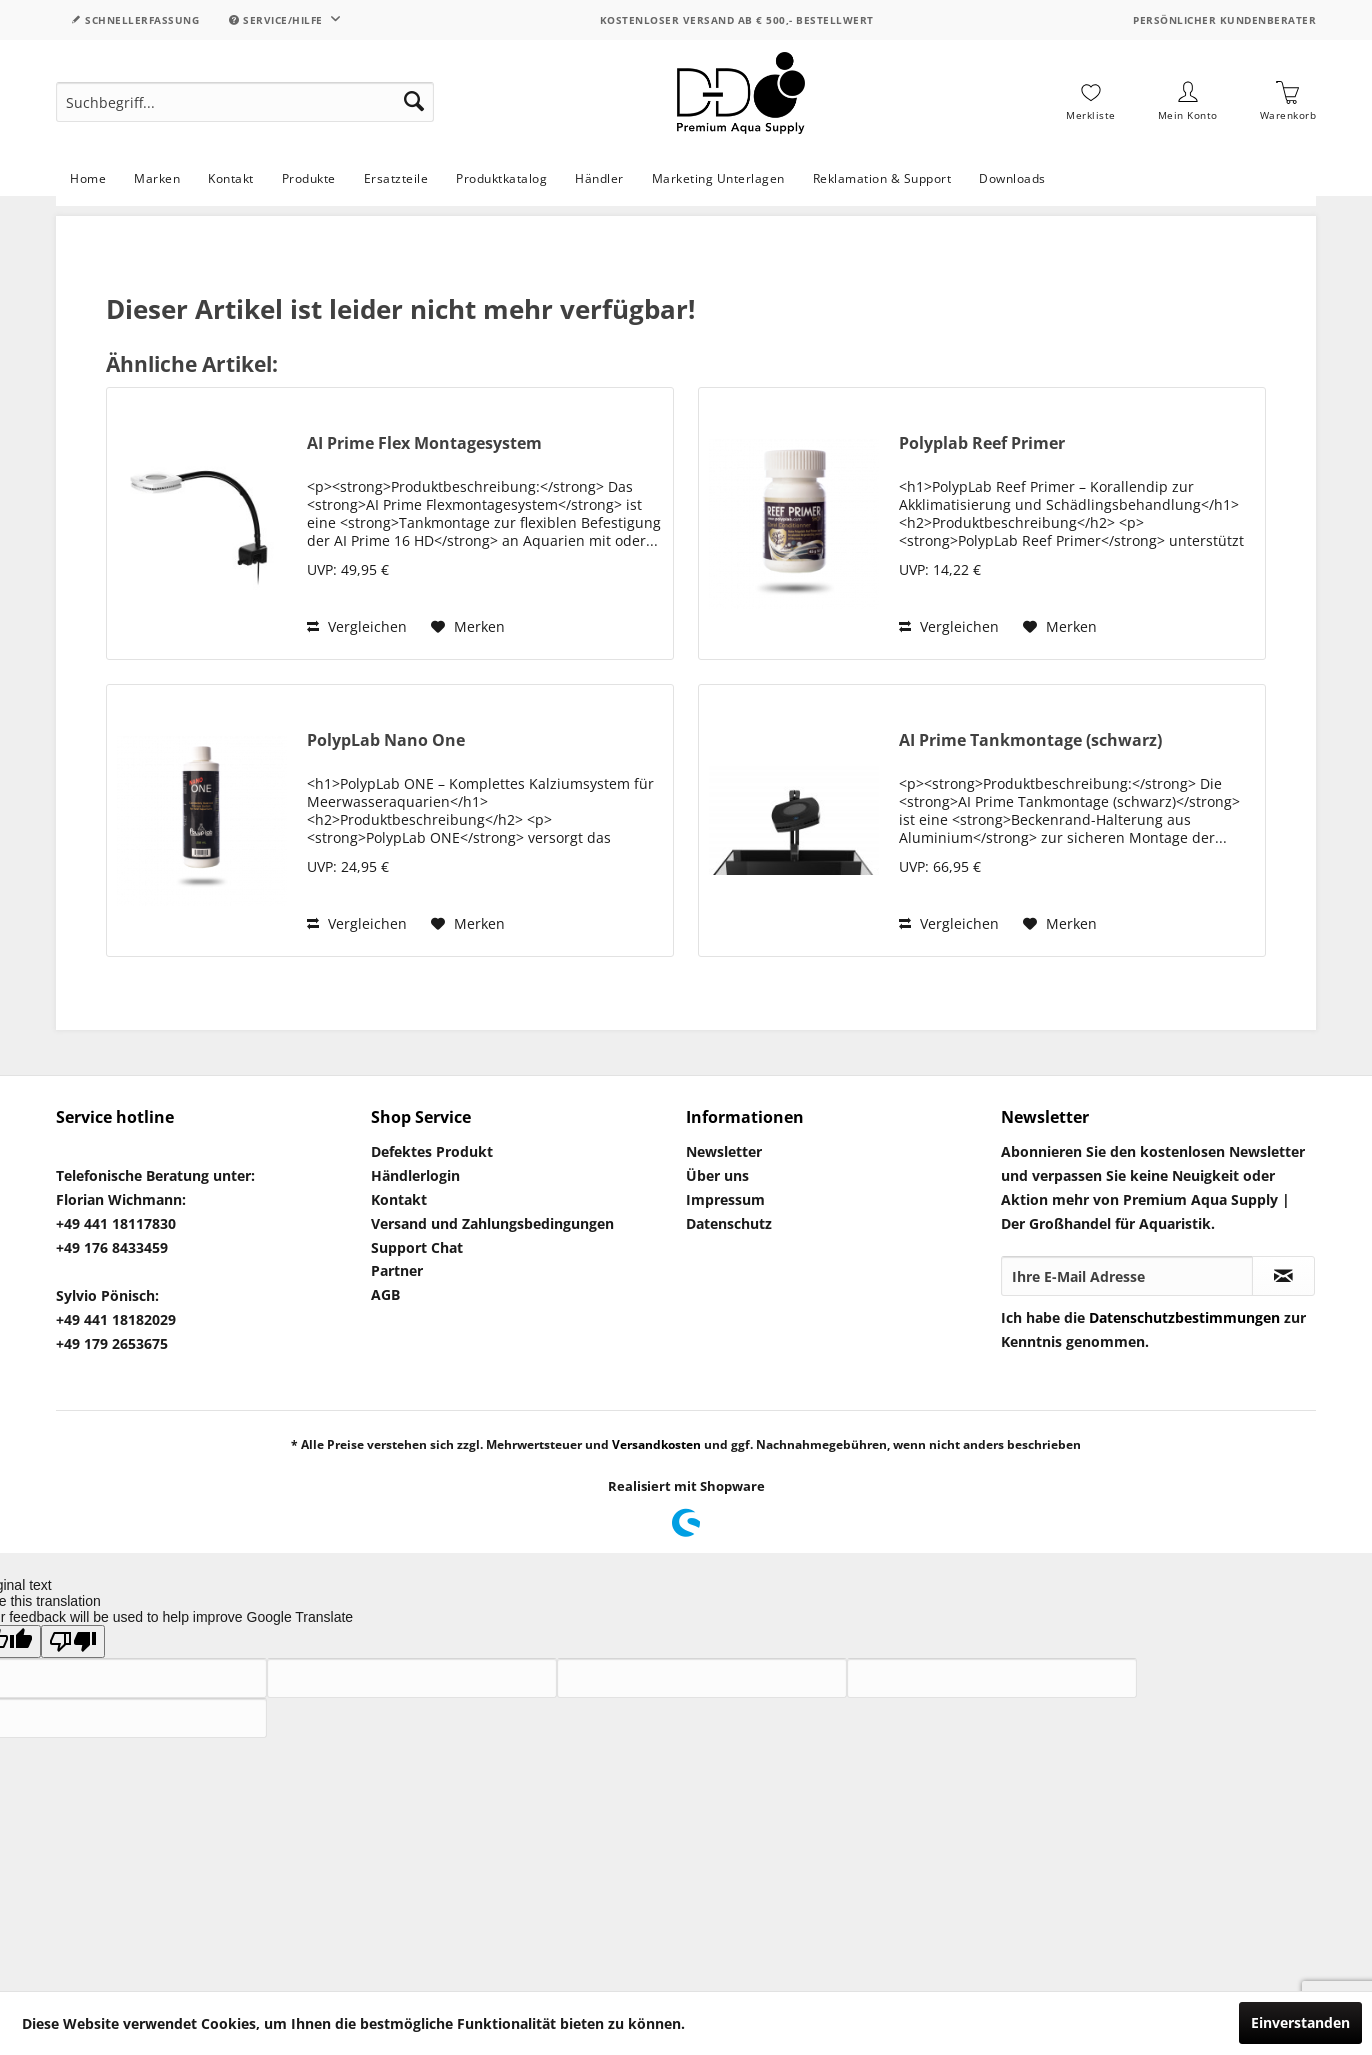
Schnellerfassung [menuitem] (135, 20)
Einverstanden (1300, 2022)
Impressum (725, 1199)
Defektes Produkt (432, 1151)
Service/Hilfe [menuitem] (277, 20)
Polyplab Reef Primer (982, 443)
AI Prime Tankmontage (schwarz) (1030, 740)
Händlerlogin (415, 1175)
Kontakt (399, 1199)
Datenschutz (729, 1223)
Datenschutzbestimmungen (1184, 1317)
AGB (385, 1294)
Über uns (717, 1175)
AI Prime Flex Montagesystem (424, 443)
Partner (397, 1270)
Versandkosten (656, 1444)
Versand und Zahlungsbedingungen (492, 1223)
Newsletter (724, 1151)
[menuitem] (245, 102)
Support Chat (417, 1247)
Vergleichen (357, 626)
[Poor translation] (73, 1641)
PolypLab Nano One (386, 740)
